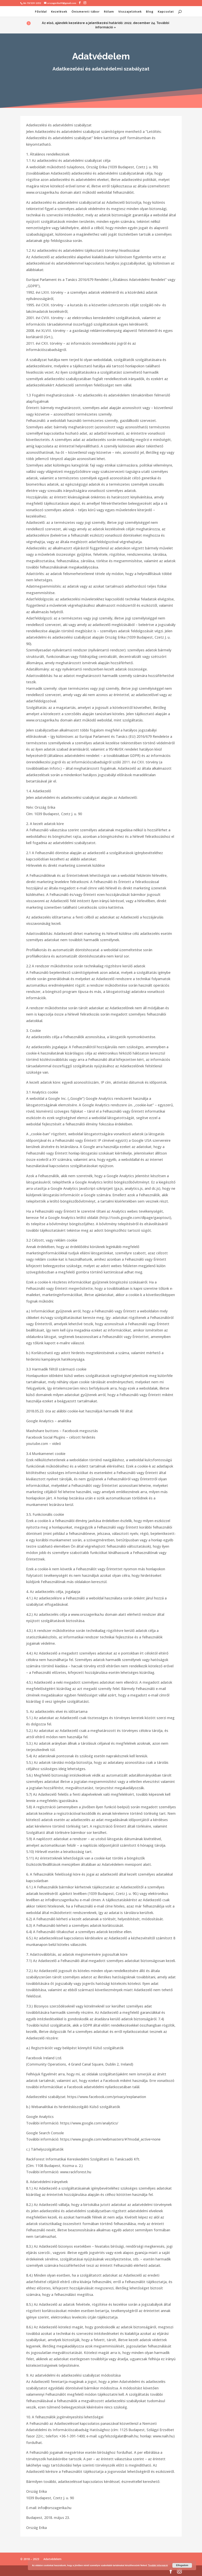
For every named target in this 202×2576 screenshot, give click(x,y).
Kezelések (59, 11)
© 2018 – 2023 (29, 2559)
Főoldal (41, 11)
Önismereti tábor (86, 11)
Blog (149, 11)
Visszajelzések (130, 11)
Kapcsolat (166, 11)
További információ (158, 2565)
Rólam (109, 11)
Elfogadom (182, 2565)
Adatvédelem (52, 2559)
